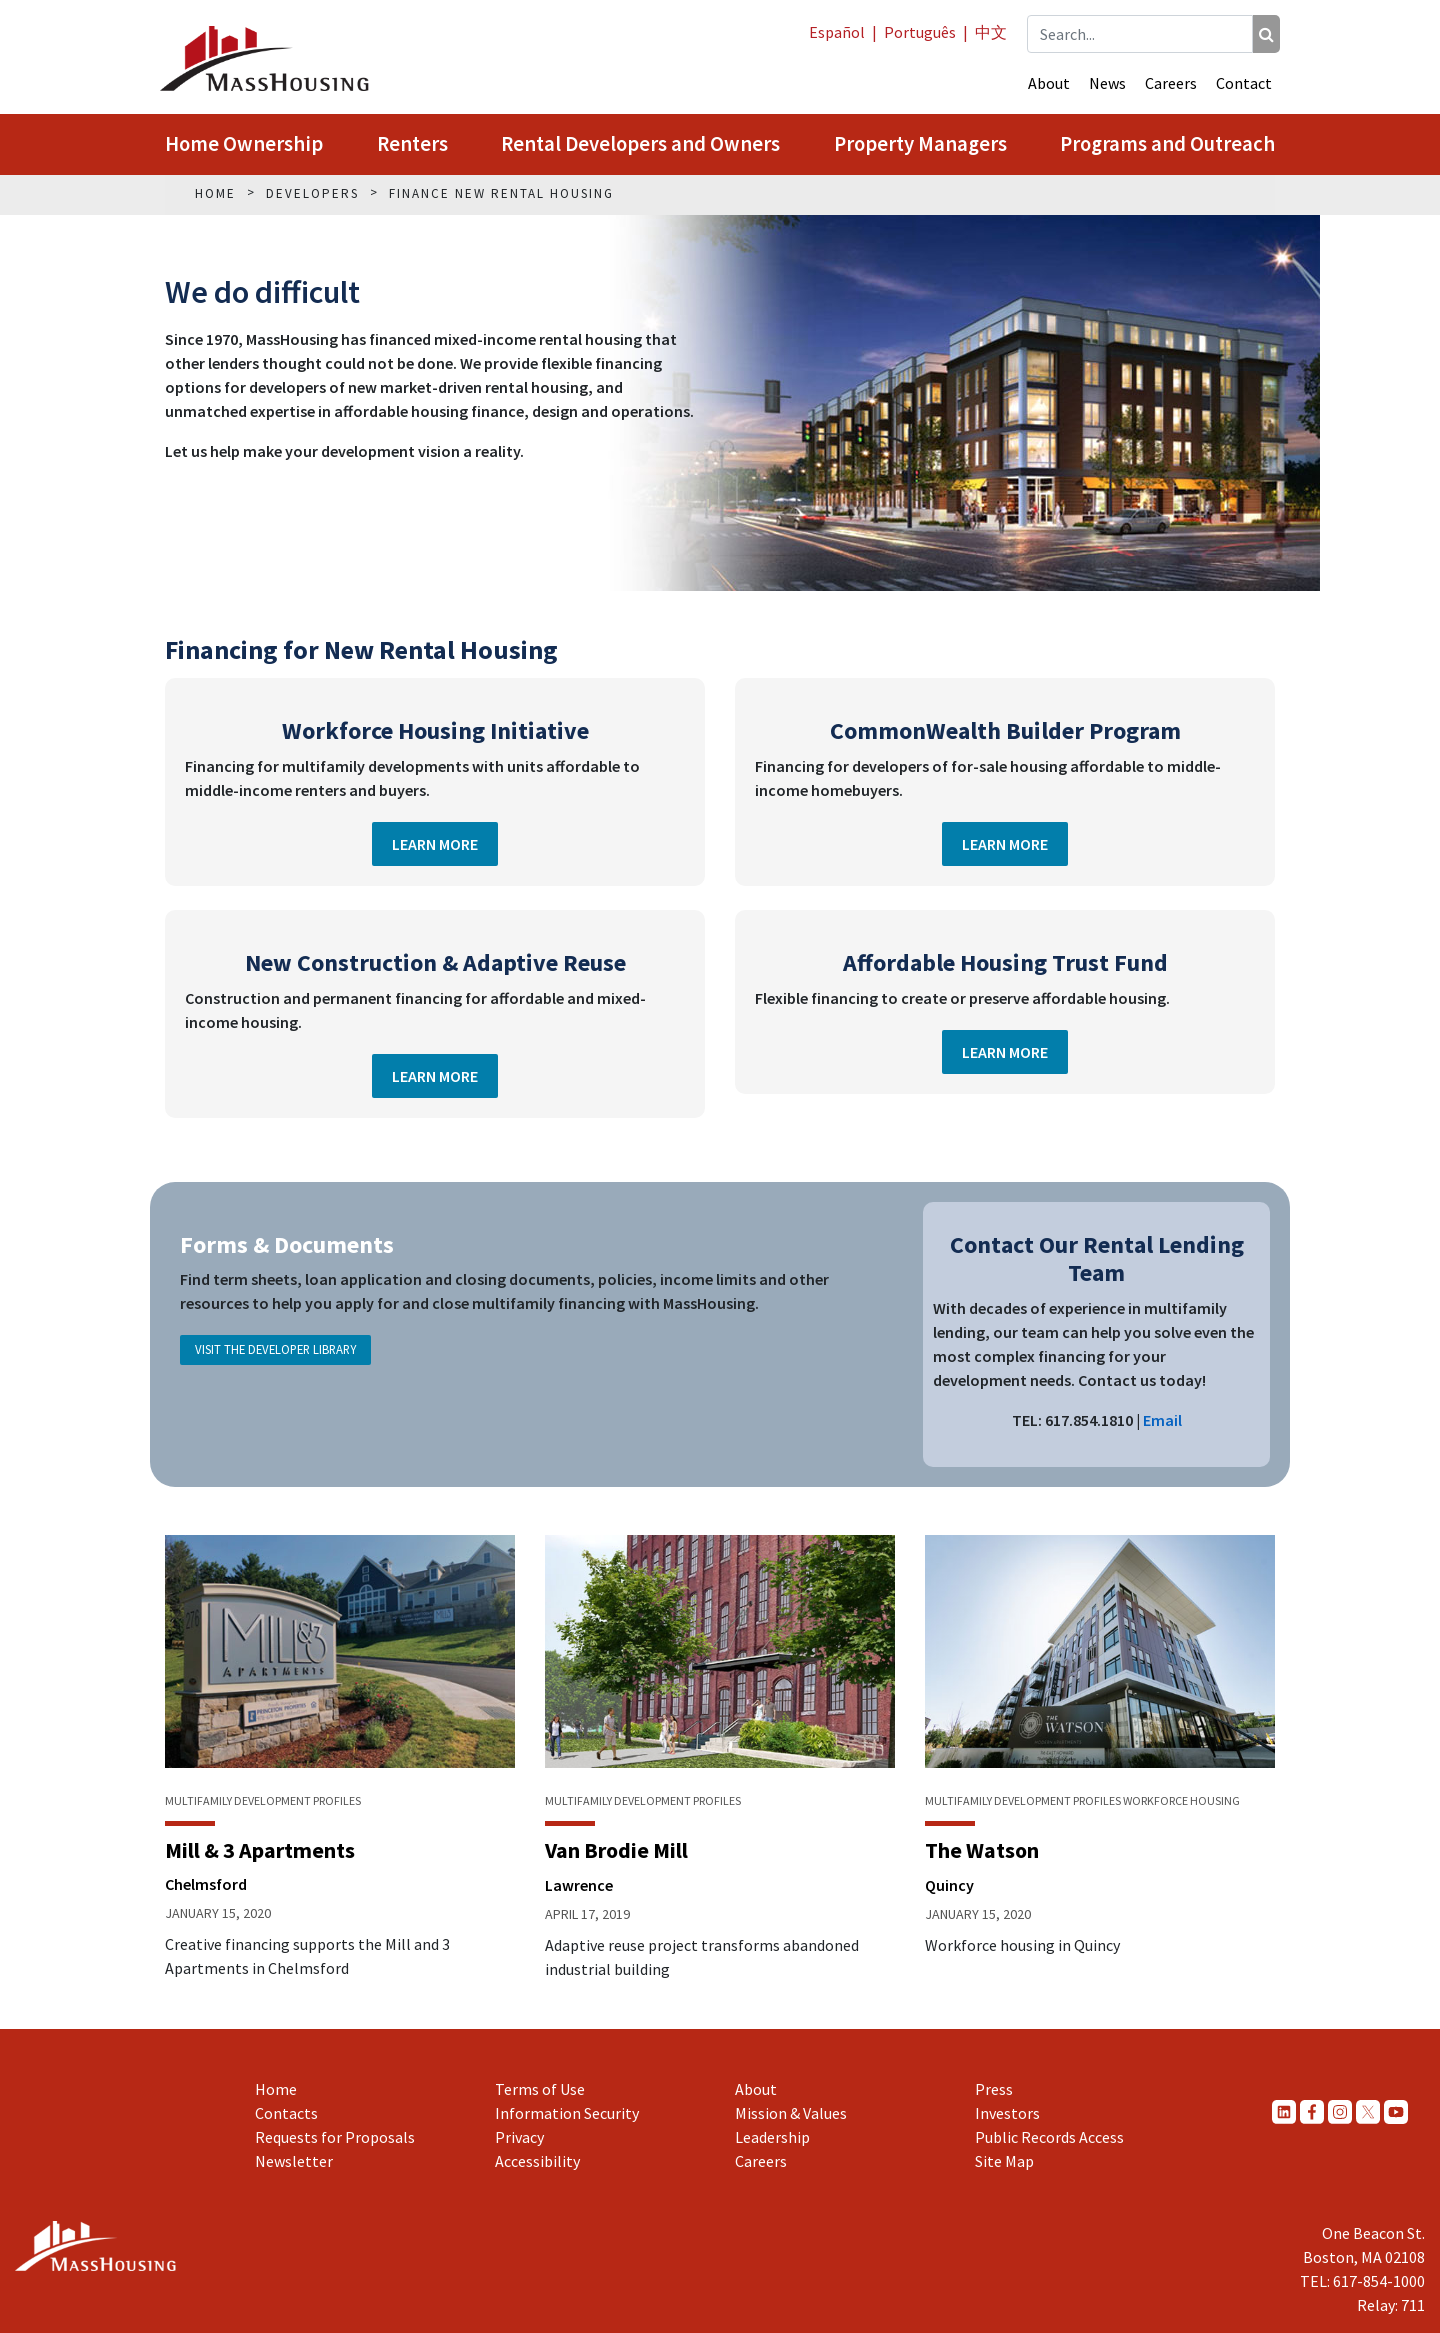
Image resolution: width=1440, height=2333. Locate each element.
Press (994, 2089)
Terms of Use (540, 2089)
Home (276, 2089)
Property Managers (920, 144)
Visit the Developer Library (275, 1349)
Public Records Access (1049, 2137)
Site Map (1004, 2161)
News (1107, 83)
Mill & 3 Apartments (260, 1850)
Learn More (435, 844)
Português (920, 32)
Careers (1171, 83)
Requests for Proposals (335, 2137)
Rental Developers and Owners (640, 144)
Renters (412, 144)
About (1049, 83)
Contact (1244, 83)
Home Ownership (244, 144)
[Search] (1266, 34)
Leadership (772, 2137)
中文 (991, 32)
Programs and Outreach (1167, 144)
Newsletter (294, 2161)
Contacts (286, 2113)
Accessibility (537, 2161)
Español (837, 32)
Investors (1007, 2113)
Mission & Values (791, 2113)
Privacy (519, 2137)
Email (1162, 1420)
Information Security (567, 2113)
